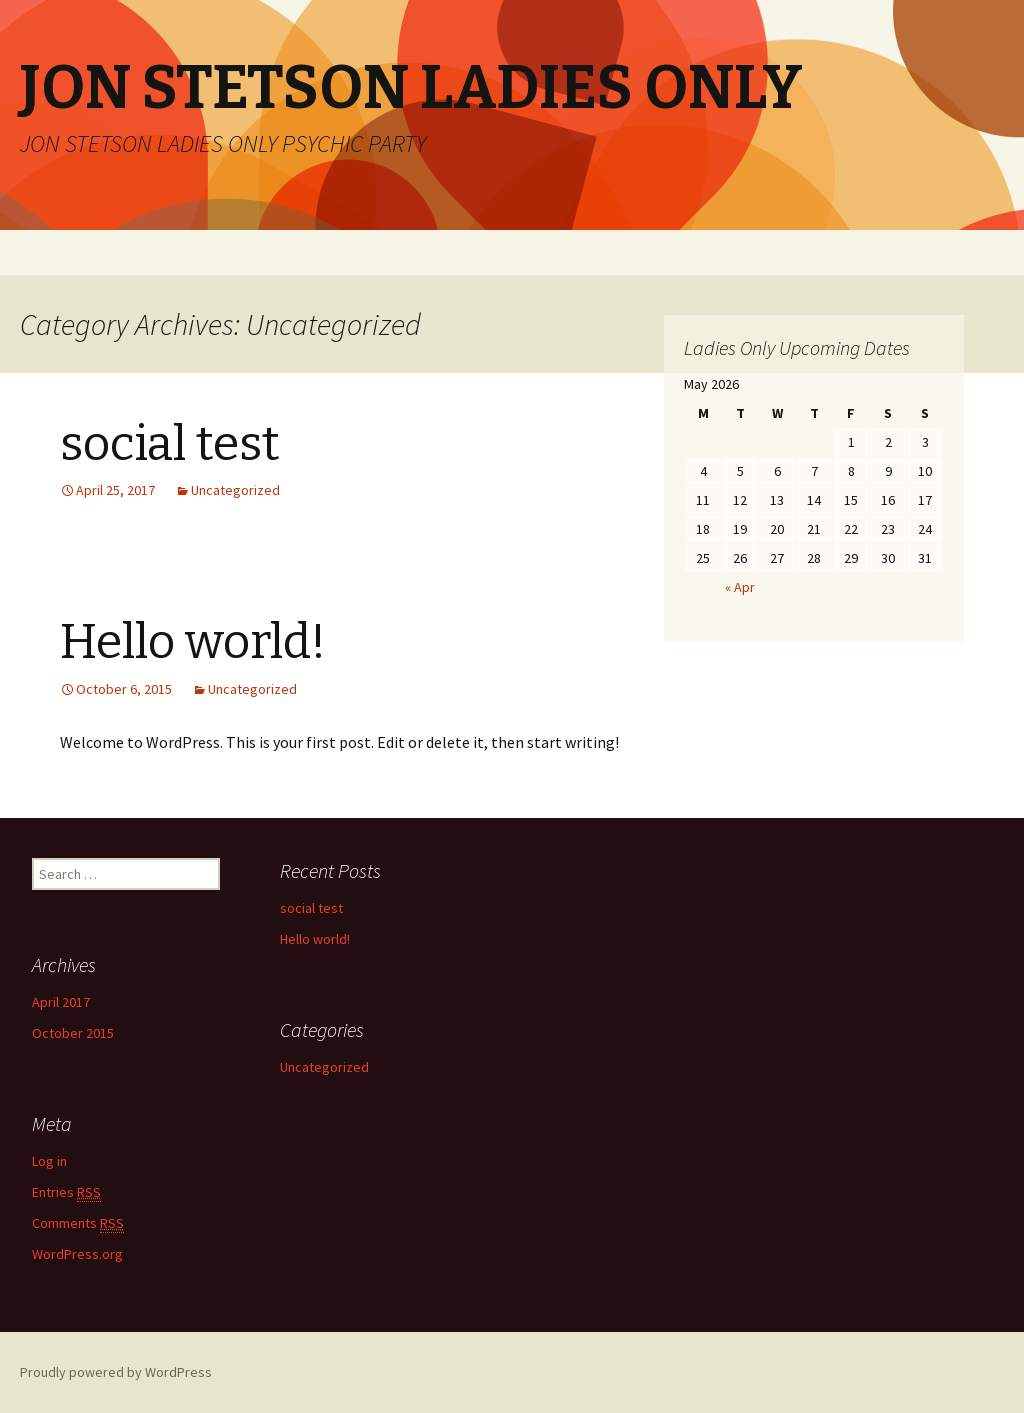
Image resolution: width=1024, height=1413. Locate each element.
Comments (78, 1223)
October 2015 (73, 1033)
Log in (49, 1161)
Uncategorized (235, 490)
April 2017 (61, 1002)
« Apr (740, 587)
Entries (66, 1192)
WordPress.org (77, 1254)
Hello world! (193, 642)
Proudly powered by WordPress (116, 1372)
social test (170, 444)
